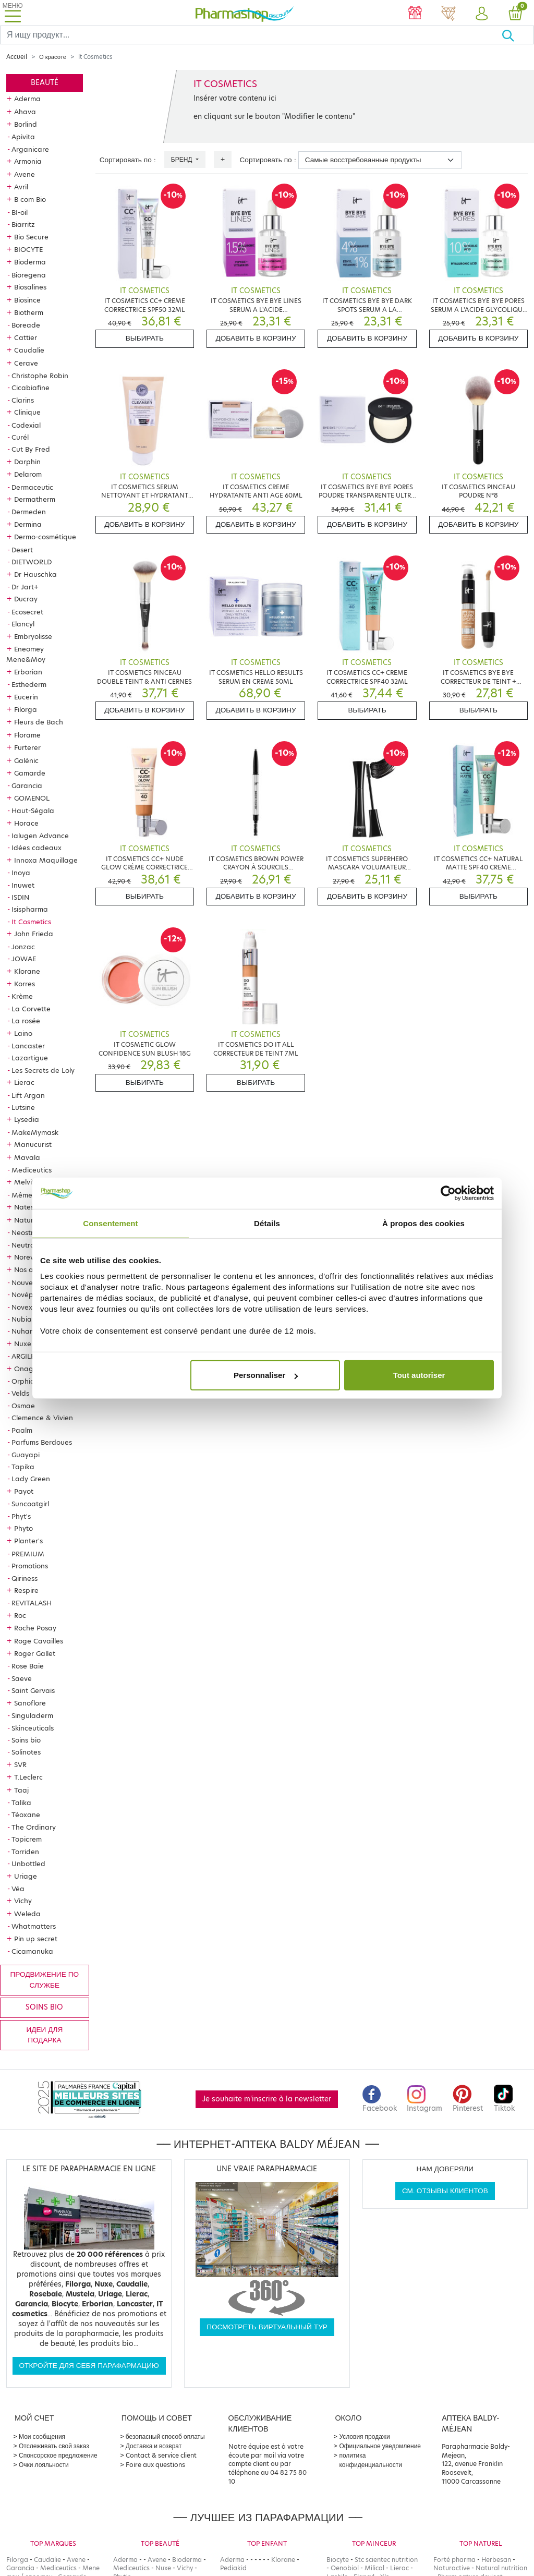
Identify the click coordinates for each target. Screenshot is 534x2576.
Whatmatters (33, 1926)
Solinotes (26, 1752)
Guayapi (25, 1454)
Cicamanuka (32, 1951)
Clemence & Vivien (42, 1417)
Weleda (27, 1913)
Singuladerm (32, 1715)
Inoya (20, 872)
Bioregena (28, 275)
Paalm (21, 1430)
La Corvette (31, 1008)
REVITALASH (31, 1602)
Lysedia (26, 1119)
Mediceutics (31, 1170)
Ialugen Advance (40, 835)
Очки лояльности (44, 2464)
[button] (481, 14)
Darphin (27, 461)
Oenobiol (345, 2567)
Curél (20, 437)
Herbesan (496, 2559)
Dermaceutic (32, 487)
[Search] (251, 35)
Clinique (27, 412)
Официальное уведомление (380, 2445)
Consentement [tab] (110, 1222)
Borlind (25, 124)
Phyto (23, 1528)
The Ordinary (33, 1827)
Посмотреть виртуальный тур (267, 2327)
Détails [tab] (267, 1222)
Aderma (27, 98)
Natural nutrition (501, 2567)
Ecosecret (27, 611)
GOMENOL (32, 798)
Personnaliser (266, 1375)
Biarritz (23, 224)
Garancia (26, 785)
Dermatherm (34, 499)
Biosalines (30, 287)
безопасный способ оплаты (165, 2436)
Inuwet (22, 885)
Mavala (27, 1157)
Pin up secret (35, 1938)
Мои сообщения (42, 2436)
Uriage (25, 1876)
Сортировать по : (128, 160)
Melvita (26, 1182)
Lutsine (23, 1107)
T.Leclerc (28, 1777)
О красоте (52, 57)
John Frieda (33, 933)
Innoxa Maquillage (46, 860)
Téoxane (25, 1814)
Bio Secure (31, 236)
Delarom (28, 474)
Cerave (26, 363)
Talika (21, 1802)
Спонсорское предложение (58, 2455)
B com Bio (30, 199)
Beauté (44, 83)
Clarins (22, 400)
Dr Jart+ (25, 586)
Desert (22, 549)
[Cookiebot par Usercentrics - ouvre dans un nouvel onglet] (448, 1193)
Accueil (16, 57)
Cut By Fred (30, 449)
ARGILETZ (27, 1356)
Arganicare (30, 149)
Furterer (27, 747)
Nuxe (22, 1343)
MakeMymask (34, 1132)
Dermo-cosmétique (45, 536)
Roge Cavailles (38, 1641)
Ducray (26, 598)
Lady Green (30, 1478)
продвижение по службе (44, 1979)
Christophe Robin (39, 375)
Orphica (25, 1381)
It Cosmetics (31, 921)
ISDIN (20, 897)
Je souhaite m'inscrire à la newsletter (266, 2099)
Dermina (28, 524)
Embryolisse (33, 636)
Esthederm (28, 684)
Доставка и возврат (153, 2445)
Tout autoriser (419, 1375)
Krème (22, 996)
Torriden (25, 1851)
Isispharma (29, 909)
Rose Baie (27, 1666)
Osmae (23, 1405)
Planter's (28, 1540)
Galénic (26, 760)
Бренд (182, 159)
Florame (27, 735)
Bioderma (30, 262)
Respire (26, 1590)
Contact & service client (161, 2455)
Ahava (25, 111)
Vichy (23, 1900)
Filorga (25, 709)
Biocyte (337, 2559)
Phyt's (21, 1516)
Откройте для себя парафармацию (89, 2366)
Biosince (27, 300)
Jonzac (23, 946)
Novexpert (28, 1307)
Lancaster (28, 1045)
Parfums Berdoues (41, 1442)
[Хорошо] (517, 35)
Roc (20, 1615)
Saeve (21, 1678)
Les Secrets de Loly (43, 1070)
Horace (26, 823)
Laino (23, 1033)
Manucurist (33, 1144)
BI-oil (19, 212)
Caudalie (29, 350)
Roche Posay (35, 1627)
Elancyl (22, 623)
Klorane (27, 971)
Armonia (28, 161)
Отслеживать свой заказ (54, 2445)
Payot (23, 1491)
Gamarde (29, 773)
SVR (20, 1764)
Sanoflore (30, 1703)
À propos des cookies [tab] (423, 1222)
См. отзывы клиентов (445, 2191)
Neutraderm (31, 1245)
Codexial (26, 425)
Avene (24, 174)
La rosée (25, 1020)
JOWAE (23, 958)
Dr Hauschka (35, 574)
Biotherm (28, 312)
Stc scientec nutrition (386, 2559)
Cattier (25, 337)
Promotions (29, 1565)
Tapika (22, 1466)
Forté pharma (454, 2559)
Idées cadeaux (36, 847)
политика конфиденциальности (370, 2460)
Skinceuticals (32, 1728)
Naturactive (451, 2567)
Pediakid (233, 2567)
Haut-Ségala (32, 810)
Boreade (25, 325)
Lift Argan (28, 1095)
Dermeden (28, 511)
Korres (24, 983)
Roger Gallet (34, 1653)
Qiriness (24, 1578)
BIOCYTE (28, 249)
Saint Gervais (33, 1690)
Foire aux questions (155, 2464)
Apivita (23, 136)
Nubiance (27, 1319)
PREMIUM (27, 1553)
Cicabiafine (30, 387)
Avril (21, 186)
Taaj (21, 1790)
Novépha (26, 1294)
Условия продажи (364, 2436)
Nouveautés (31, 1282)
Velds (20, 1393)
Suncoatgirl (30, 1503)
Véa (18, 1888)
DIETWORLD (31, 561)
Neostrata (28, 1232)
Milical (374, 2567)
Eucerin (26, 697)
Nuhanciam (30, 1331)
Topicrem (26, 1839)
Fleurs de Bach (38, 722)
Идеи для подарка (44, 2035)
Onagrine (30, 1368)
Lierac (24, 1082)
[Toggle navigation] (12, 13)
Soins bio (26, 1740)
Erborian (28, 671)
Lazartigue (29, 1057)
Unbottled (28, 1863)
